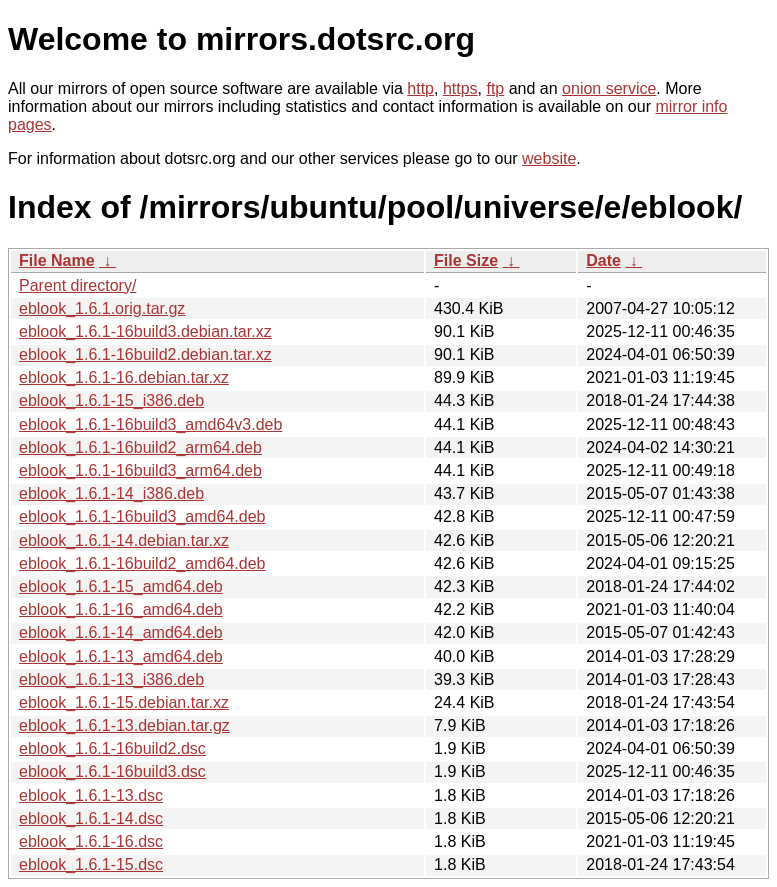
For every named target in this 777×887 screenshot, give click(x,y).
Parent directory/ (77, 285)
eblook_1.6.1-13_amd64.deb (121, 656)
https (460, 88)
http (420, 88)
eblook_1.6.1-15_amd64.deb (121, 586)
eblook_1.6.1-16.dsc (91, 841)
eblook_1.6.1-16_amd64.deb (121, 609)
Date (603, 260)
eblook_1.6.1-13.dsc (91, 795)
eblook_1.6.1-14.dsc (91, 818)
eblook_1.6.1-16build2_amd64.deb (142, 563)
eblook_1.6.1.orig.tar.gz (102, 308)
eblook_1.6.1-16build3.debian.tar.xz (145, 331)
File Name (57, 260)
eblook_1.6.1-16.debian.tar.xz (124, 377)
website (549, 158)
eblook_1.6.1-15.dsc (91, 864)
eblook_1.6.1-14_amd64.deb (121, 632)
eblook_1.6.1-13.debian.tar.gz (124, 725)
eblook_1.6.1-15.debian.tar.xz (124, 702)
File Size (466, 260)
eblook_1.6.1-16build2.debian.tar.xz (145, 354)
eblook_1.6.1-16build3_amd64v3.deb (150, 424)
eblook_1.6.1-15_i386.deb (111, 400)
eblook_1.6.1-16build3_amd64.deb (142, 516)
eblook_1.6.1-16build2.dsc (112, 748)
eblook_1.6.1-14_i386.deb (111, 493)
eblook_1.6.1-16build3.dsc (112, 771)
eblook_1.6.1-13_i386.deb (111, 679)
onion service (609, 88)
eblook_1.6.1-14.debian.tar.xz (124, 540)
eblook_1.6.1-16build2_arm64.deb (140, 447)
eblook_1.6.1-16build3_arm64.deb (140, 470)
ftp (495, 88)
